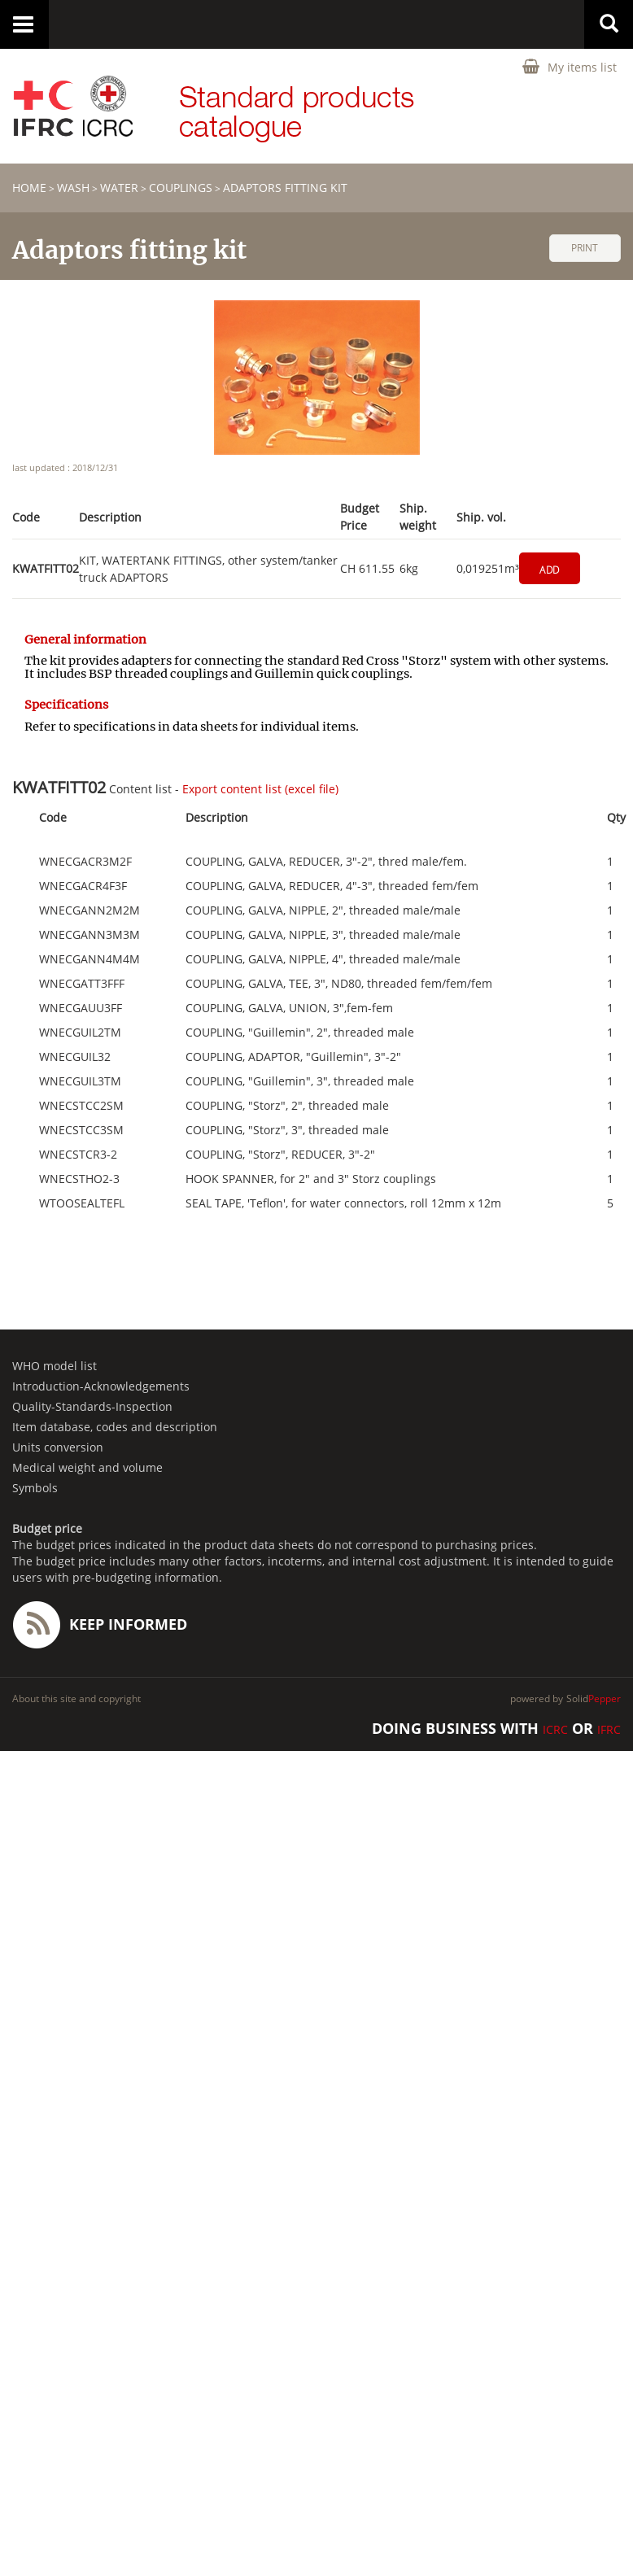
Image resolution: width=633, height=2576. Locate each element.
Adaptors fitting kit (285, 187)
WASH (73, 187)
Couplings (180, 187)
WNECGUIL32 (75, 1057)
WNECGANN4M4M (89, 959)
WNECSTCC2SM (81, 1105)
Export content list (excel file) (260, 789)
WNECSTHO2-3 (79, 1179)
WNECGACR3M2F (85, 861)
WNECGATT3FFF (81, 983)
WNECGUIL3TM (80, 1081)
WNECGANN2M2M (89, 910)
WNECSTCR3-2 (78, 1154)
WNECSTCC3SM (81, 1130)
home (29, 187)
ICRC (555, 1729)
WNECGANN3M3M (89, 935)
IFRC (609, 1729)
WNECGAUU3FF (80, 1008)
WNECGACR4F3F (83, 886)
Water (119, 187)
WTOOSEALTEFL (81, 1203)
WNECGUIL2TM (80, 1032)
